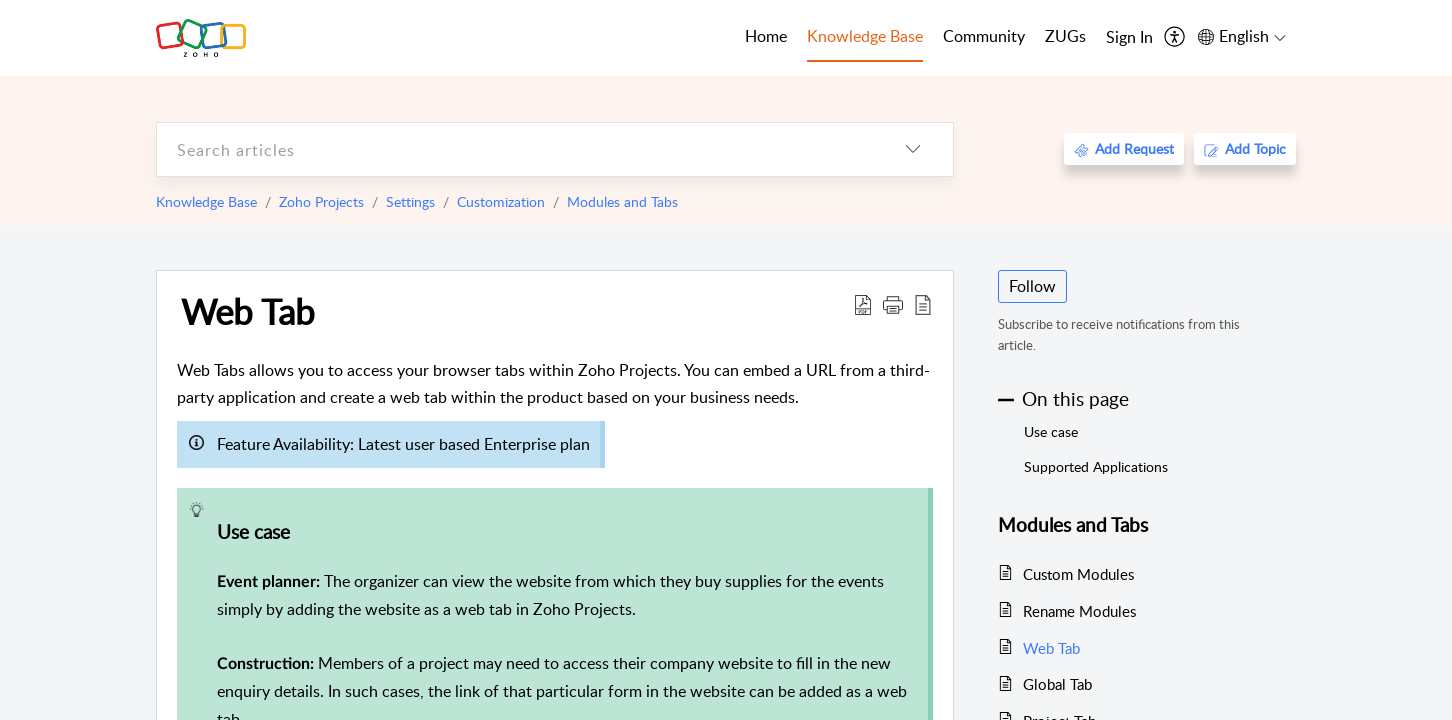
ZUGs (1065, 36)
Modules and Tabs (622, 201)
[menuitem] (1129, 38)
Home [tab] (766, 36)
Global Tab (1057, 684)
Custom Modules (1078, 574)
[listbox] (913, 149)
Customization (501, 201)
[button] (893, 304)
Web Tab (248, 311)
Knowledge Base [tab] (865, 36)
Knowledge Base (206, 201)
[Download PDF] (863, 304)
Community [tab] (984, 36)
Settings (410, 201)
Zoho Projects (321, 201)
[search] (515, 149)
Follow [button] (1032, 286)
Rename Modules (1079, 611)
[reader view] (923, 304)
